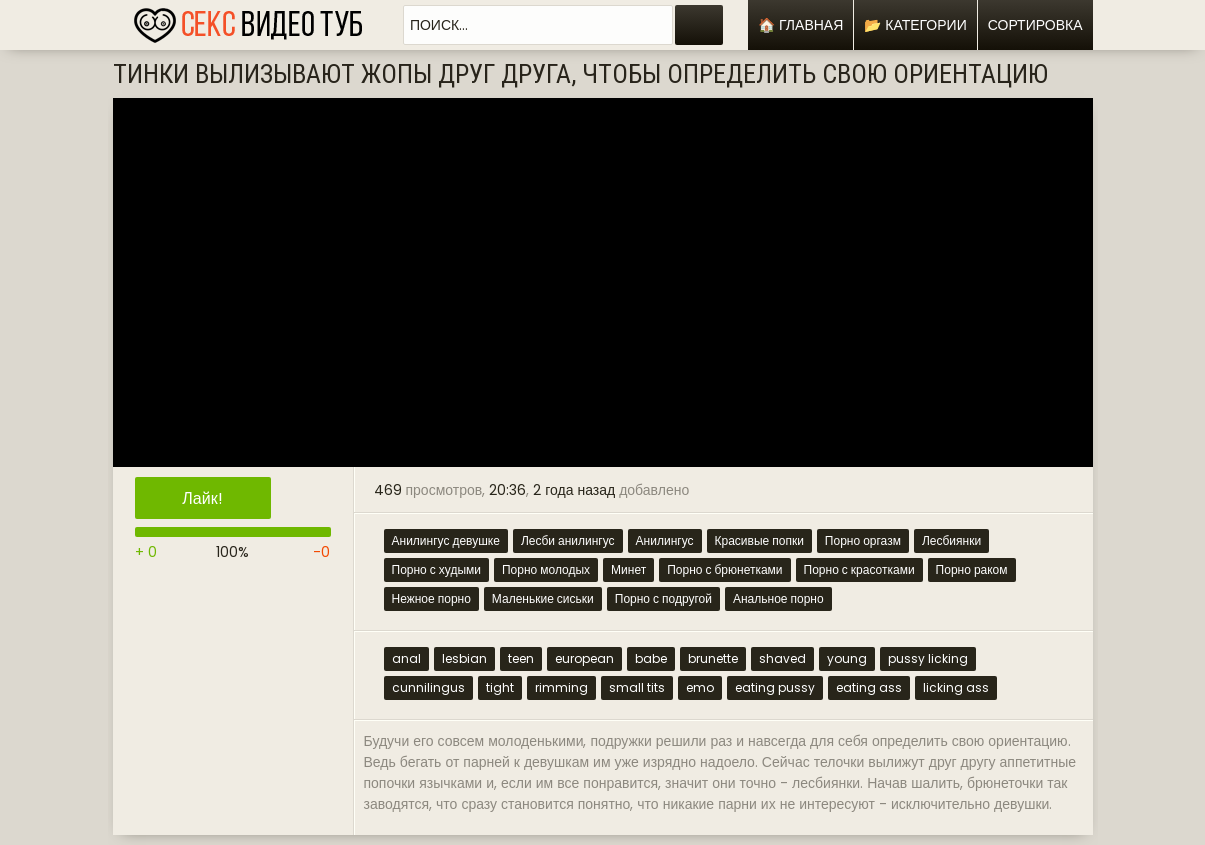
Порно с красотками (859, 569)
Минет (628, 569)
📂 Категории (915, 25)
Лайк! (202, 498)
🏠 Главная (800, 25)
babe (651, 658)
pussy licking (928, 658)
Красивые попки (759, 540)
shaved (782, 658)
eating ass (869, 687)
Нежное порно (431, 598)
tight (500, 687)
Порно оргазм (863, 540)
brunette (713, 658)
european (584, 658)
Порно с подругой (663, 598)
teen (521, 658)
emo (700, 687)
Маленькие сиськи (543, 598)
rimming (561, 687)
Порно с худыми (436, 569)
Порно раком (972, 569)
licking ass (956, 687)
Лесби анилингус (568, 540)
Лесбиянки (951, 540)
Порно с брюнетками (724, 569)
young (847, 658)
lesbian (464, 658)
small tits (637, 687)
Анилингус (665, 540)
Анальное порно (778, 598)
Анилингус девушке (446, 540)
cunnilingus (428, 687)
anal (406, 658)
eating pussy (775, 687)
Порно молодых (546, 569)
